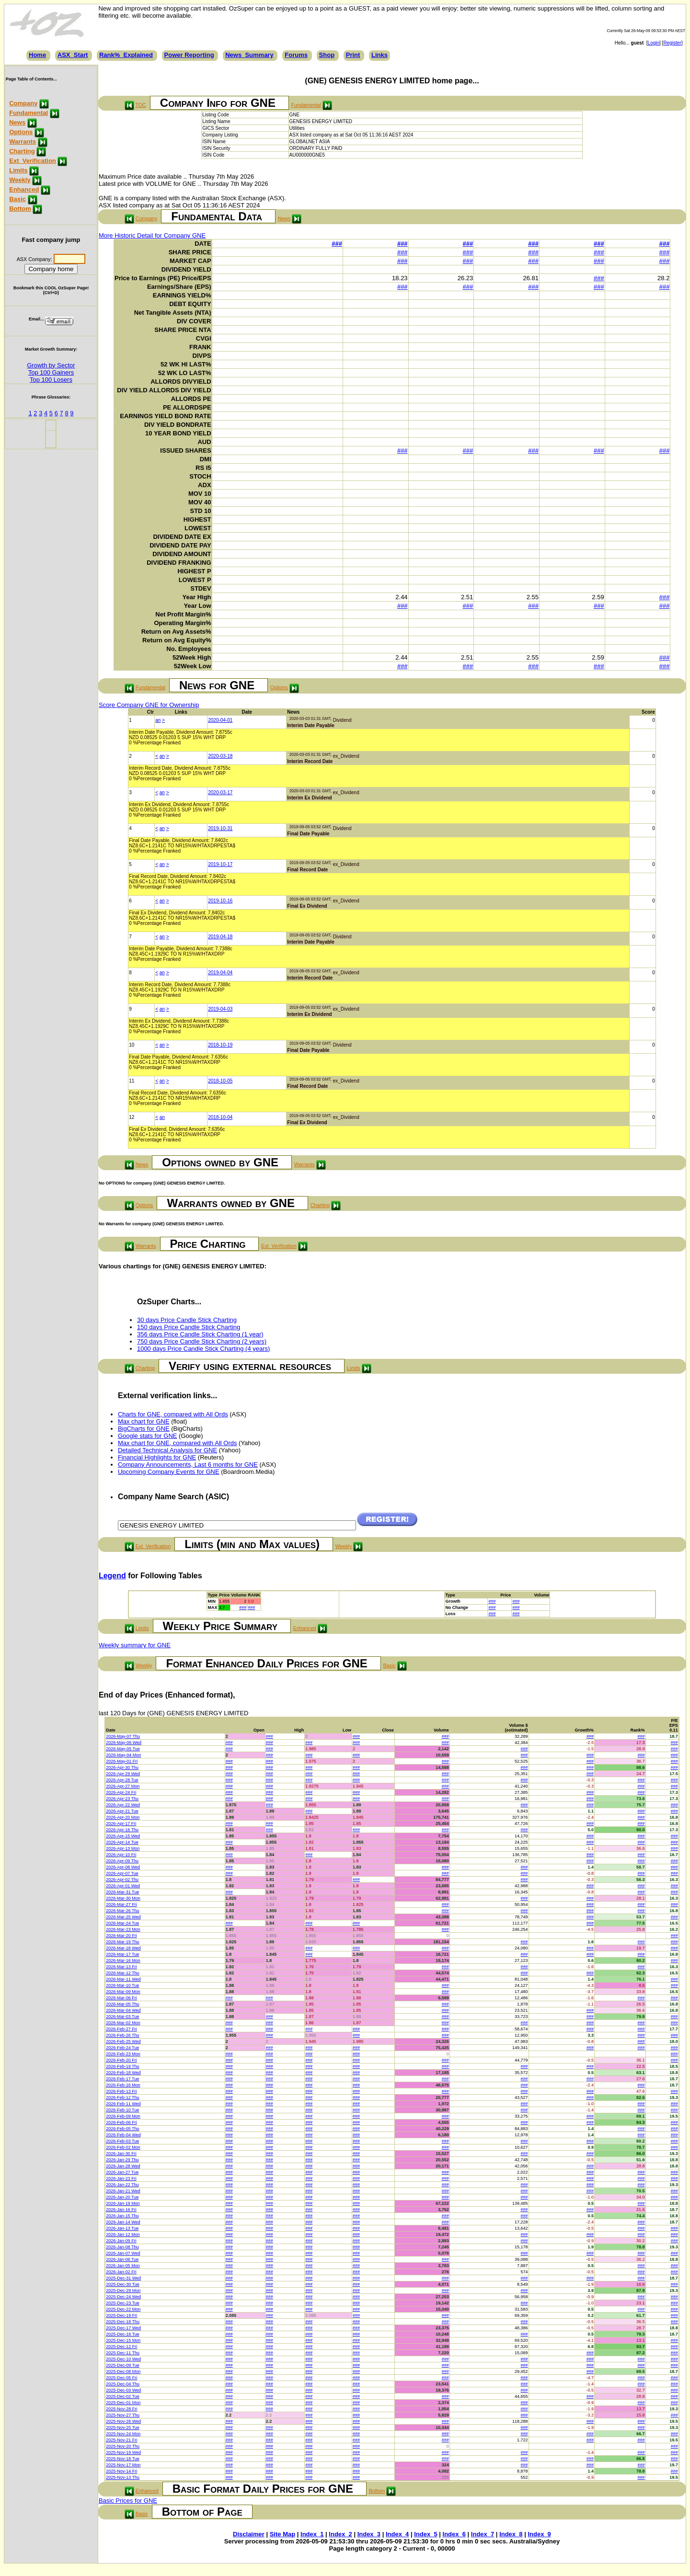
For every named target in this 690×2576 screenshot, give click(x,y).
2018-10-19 (220, 1045)
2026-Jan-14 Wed (123, 2222)
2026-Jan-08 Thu (122, 2247)
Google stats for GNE (147, 1435)
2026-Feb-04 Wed (123, 2134)
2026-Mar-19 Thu (122, 1941)
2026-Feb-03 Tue (122, 2141)
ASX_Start (73, 54)
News (17, 122)
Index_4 (397, 2534)
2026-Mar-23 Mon (123, 1929)
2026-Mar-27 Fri (121, 1904)
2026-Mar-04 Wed (123, 2010)
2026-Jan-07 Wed (123, 2253)
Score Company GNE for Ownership (149, 704)
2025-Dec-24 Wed (123, 2296)
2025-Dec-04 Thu (122, 2384)
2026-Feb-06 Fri (121, 2122)
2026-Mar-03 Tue (122, 2016)
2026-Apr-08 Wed (123, 1867)
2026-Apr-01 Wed (123, 1885)
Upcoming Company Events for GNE (168, 1471)
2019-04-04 (220, 972)
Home (37, 54)
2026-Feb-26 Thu (122, 2035)
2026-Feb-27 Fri (121, 2029)
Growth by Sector (51, 365)
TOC (141, 105)
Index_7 (482, 2534)
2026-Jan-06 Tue (122, 2259)
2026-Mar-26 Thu (122, 1910)
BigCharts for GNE (144, 1428)
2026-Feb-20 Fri (121, 2060)
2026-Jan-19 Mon (123, 2203)
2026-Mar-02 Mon (123, 2022)
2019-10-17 (220, 864)
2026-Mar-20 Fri (121, 1935)
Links (379, 54)
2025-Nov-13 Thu (122, 2477)
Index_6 (454, 2534)
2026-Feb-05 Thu (122, 2128)
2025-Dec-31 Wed (123, 2278)
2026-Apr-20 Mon (122, 1817)
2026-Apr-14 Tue (122, 1842)
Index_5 (425, 2534)
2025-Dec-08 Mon (123, 2371)
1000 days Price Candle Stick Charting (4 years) (203, 1348)
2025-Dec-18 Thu (122, 2321)
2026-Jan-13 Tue (122, 2228)
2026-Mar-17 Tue (122, 1954)
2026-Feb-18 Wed (123, 2072)
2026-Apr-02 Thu (122, 1879)
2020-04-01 (220, 720)
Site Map (282, 2534)
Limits (18, 170)
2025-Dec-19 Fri (121, 2315)
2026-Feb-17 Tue (122, 2078)
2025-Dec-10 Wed (123, 2359)
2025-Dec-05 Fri (121, 2377)
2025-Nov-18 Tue (122, 2458)
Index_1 (311, 2534)
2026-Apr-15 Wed (123, 1836)
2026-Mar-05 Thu (122, 2004)
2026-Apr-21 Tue (122, 1811)
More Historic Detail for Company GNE (152, 235)
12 (131, 1117)
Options (21, 132)
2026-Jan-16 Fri (121, 2209)
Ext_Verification (32, 160)
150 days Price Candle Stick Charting (188, 1327)
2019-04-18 (220, 936)
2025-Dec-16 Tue (122, 2334)
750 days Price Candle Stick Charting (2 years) (201, 1341)
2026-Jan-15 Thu (122, 2215)
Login (653, 43)
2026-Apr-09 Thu (122, 1860)
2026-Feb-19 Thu (122, 2066)
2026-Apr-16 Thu (122, 1829)
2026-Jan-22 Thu (122, 2184)
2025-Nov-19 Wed (123, 2452)
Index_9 (539, 2534)
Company (23, 103)
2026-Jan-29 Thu (122, 2159)
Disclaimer (248, 2534)
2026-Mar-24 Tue (122, 1923)
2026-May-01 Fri (122, 1761)
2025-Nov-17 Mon (123, 2464)
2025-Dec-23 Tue (122, 2303)
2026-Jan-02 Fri (121, 2271)
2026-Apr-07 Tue (122, 1873)
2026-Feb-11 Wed (123, 2103)
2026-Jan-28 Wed (123, 2166)
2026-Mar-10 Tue (122, 1985)
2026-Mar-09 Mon (123, 1991)
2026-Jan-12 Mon (123, 2234)
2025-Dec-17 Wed (123, 2327)
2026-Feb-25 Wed (123, 2041)
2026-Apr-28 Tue (122, 1780)
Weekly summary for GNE (135, 1645)
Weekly (20, 179)
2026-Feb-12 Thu (122, 2097)
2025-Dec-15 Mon (123, 2340)
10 (131, 1045)
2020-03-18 (220, 756)
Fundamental (28, 112)
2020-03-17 (220, 792)
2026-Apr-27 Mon (122, 1786)
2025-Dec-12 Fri (121, 2346)
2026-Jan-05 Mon (123, 2265)
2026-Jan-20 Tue (122, 2197)
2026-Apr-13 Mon (122, 1848)
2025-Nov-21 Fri (121, 2440)
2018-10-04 (220, 1117)
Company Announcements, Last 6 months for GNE (188, 1464)
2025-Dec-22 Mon (123, 2309)
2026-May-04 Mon (123, 1755)
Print (353, 54)
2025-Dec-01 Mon (123, 2402)
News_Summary (249, 54)
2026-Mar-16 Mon (123, 1960)
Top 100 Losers (51, 379)
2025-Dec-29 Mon (123, 2290)
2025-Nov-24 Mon (123, 2433)
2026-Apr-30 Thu (122, 1767)
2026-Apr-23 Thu (122, 1798)
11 (131, 1080)
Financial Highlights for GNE (157, 1457)
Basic (17, 199)
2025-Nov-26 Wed (123, 2421)
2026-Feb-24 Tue (122, 2047)
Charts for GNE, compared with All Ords (173, 1414)
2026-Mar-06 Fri (121, 1997)
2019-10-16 (220, 900)
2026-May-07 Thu (123, 1736)
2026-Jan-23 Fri (121, 2178)
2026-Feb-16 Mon (123, 2085)
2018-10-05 (220, 1080)
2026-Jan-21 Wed (123, 2190)
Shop (327, 54)
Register (672, 43)
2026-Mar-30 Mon (123, 1898)
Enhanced (24, 189)
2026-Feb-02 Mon (123, 2147)
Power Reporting (189, 54)
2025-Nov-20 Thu (122, 2446)
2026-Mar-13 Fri (121, 1966)
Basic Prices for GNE (128, 2500)
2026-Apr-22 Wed (123, 1804)
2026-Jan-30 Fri (121, 2153)
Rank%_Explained (126, 54)
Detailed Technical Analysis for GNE (167, 1450)
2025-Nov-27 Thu (122, 2415)
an (158, 720)
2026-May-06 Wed (123, 1742)
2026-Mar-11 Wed (123, 1979)
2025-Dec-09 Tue (122, 2365)
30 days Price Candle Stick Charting (187, 1319)
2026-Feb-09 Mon (123, 2116)
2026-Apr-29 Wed (123, 1773)
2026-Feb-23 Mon (123, 2054)
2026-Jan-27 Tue (122, 2172)
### (337, 243)
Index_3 (368, 2534)
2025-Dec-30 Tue (122, 2284)
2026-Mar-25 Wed (123, 1917)
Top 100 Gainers (51, 372)
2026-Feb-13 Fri (121, 2091)
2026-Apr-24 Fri (121, 1792)
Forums (296, 54)
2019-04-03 (220, 1009)
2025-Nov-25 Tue (122, 2427)
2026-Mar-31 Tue (122, 1892)
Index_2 (340, 2534)
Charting (21, 151)
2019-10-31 (220, 828)
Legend (112, 1576)
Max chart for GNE (144, 1421)
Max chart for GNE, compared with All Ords (177, 1443)
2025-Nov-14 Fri (121, 2471)
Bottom (20, 208)
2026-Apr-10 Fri (121, 1854)
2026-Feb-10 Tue (122, 2110)
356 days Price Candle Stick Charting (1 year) (200, 1334)
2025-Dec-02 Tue (122, 2396)
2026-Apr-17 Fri (121, 1823)
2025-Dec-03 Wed (123, 2390)
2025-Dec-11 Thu (122, 2352)
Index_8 (510, 2534)
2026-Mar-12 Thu (122, 1973)
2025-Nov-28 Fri (121, 2408)
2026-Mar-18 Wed (123, 1948)
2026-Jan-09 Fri (121, 2240)
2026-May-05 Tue (123, 1748)
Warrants (22, 141)
